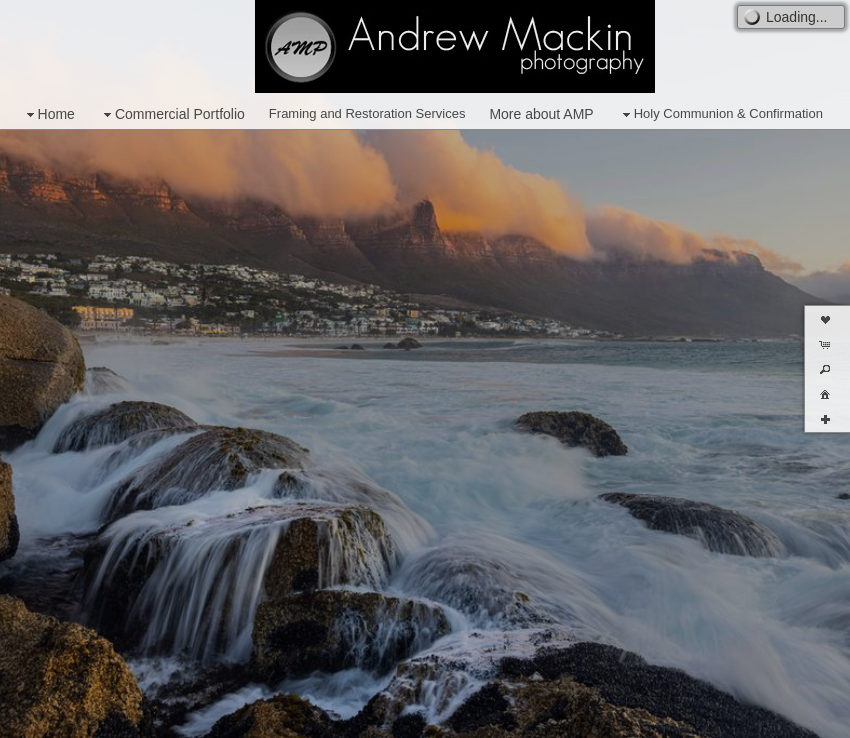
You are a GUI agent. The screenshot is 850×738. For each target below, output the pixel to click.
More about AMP (541, 114)
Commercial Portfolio (172, 114)
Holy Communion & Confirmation (720, 114)
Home (48, 114)
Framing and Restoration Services (367, 113)
